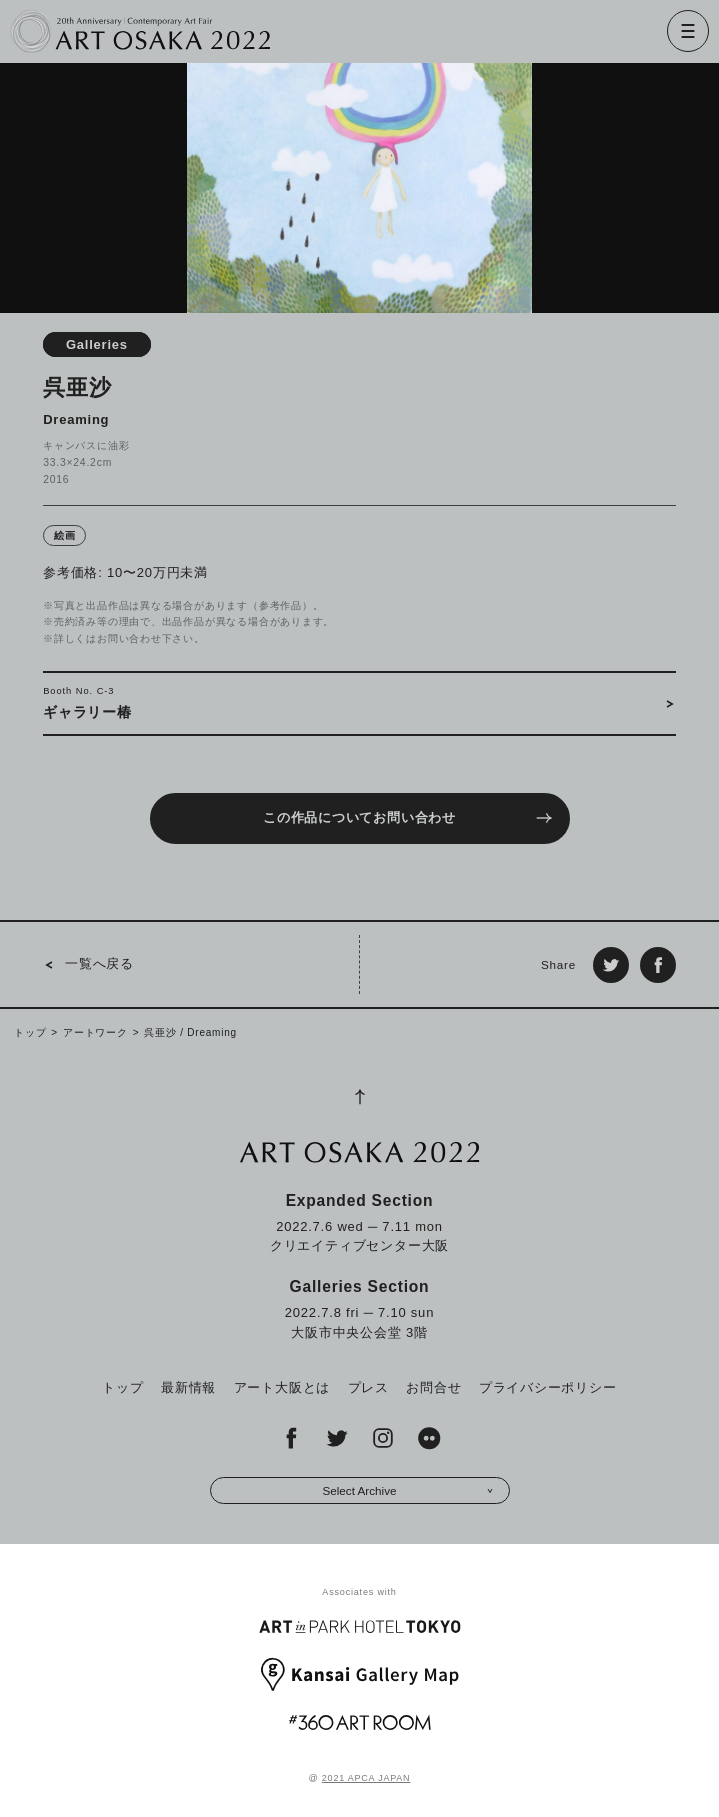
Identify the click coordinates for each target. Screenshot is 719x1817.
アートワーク (95, 1032)
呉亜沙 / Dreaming (190, 1032)
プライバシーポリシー (548, 1387)
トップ (30, 1032)
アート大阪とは (282, 1387)
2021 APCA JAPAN (366, 1778)
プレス (368, 1387)
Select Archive (407, 1490)
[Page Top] (360, 1097)
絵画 (65, 535)
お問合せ (433, 1387)
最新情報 (188, 1387)
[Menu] (688, 31)
